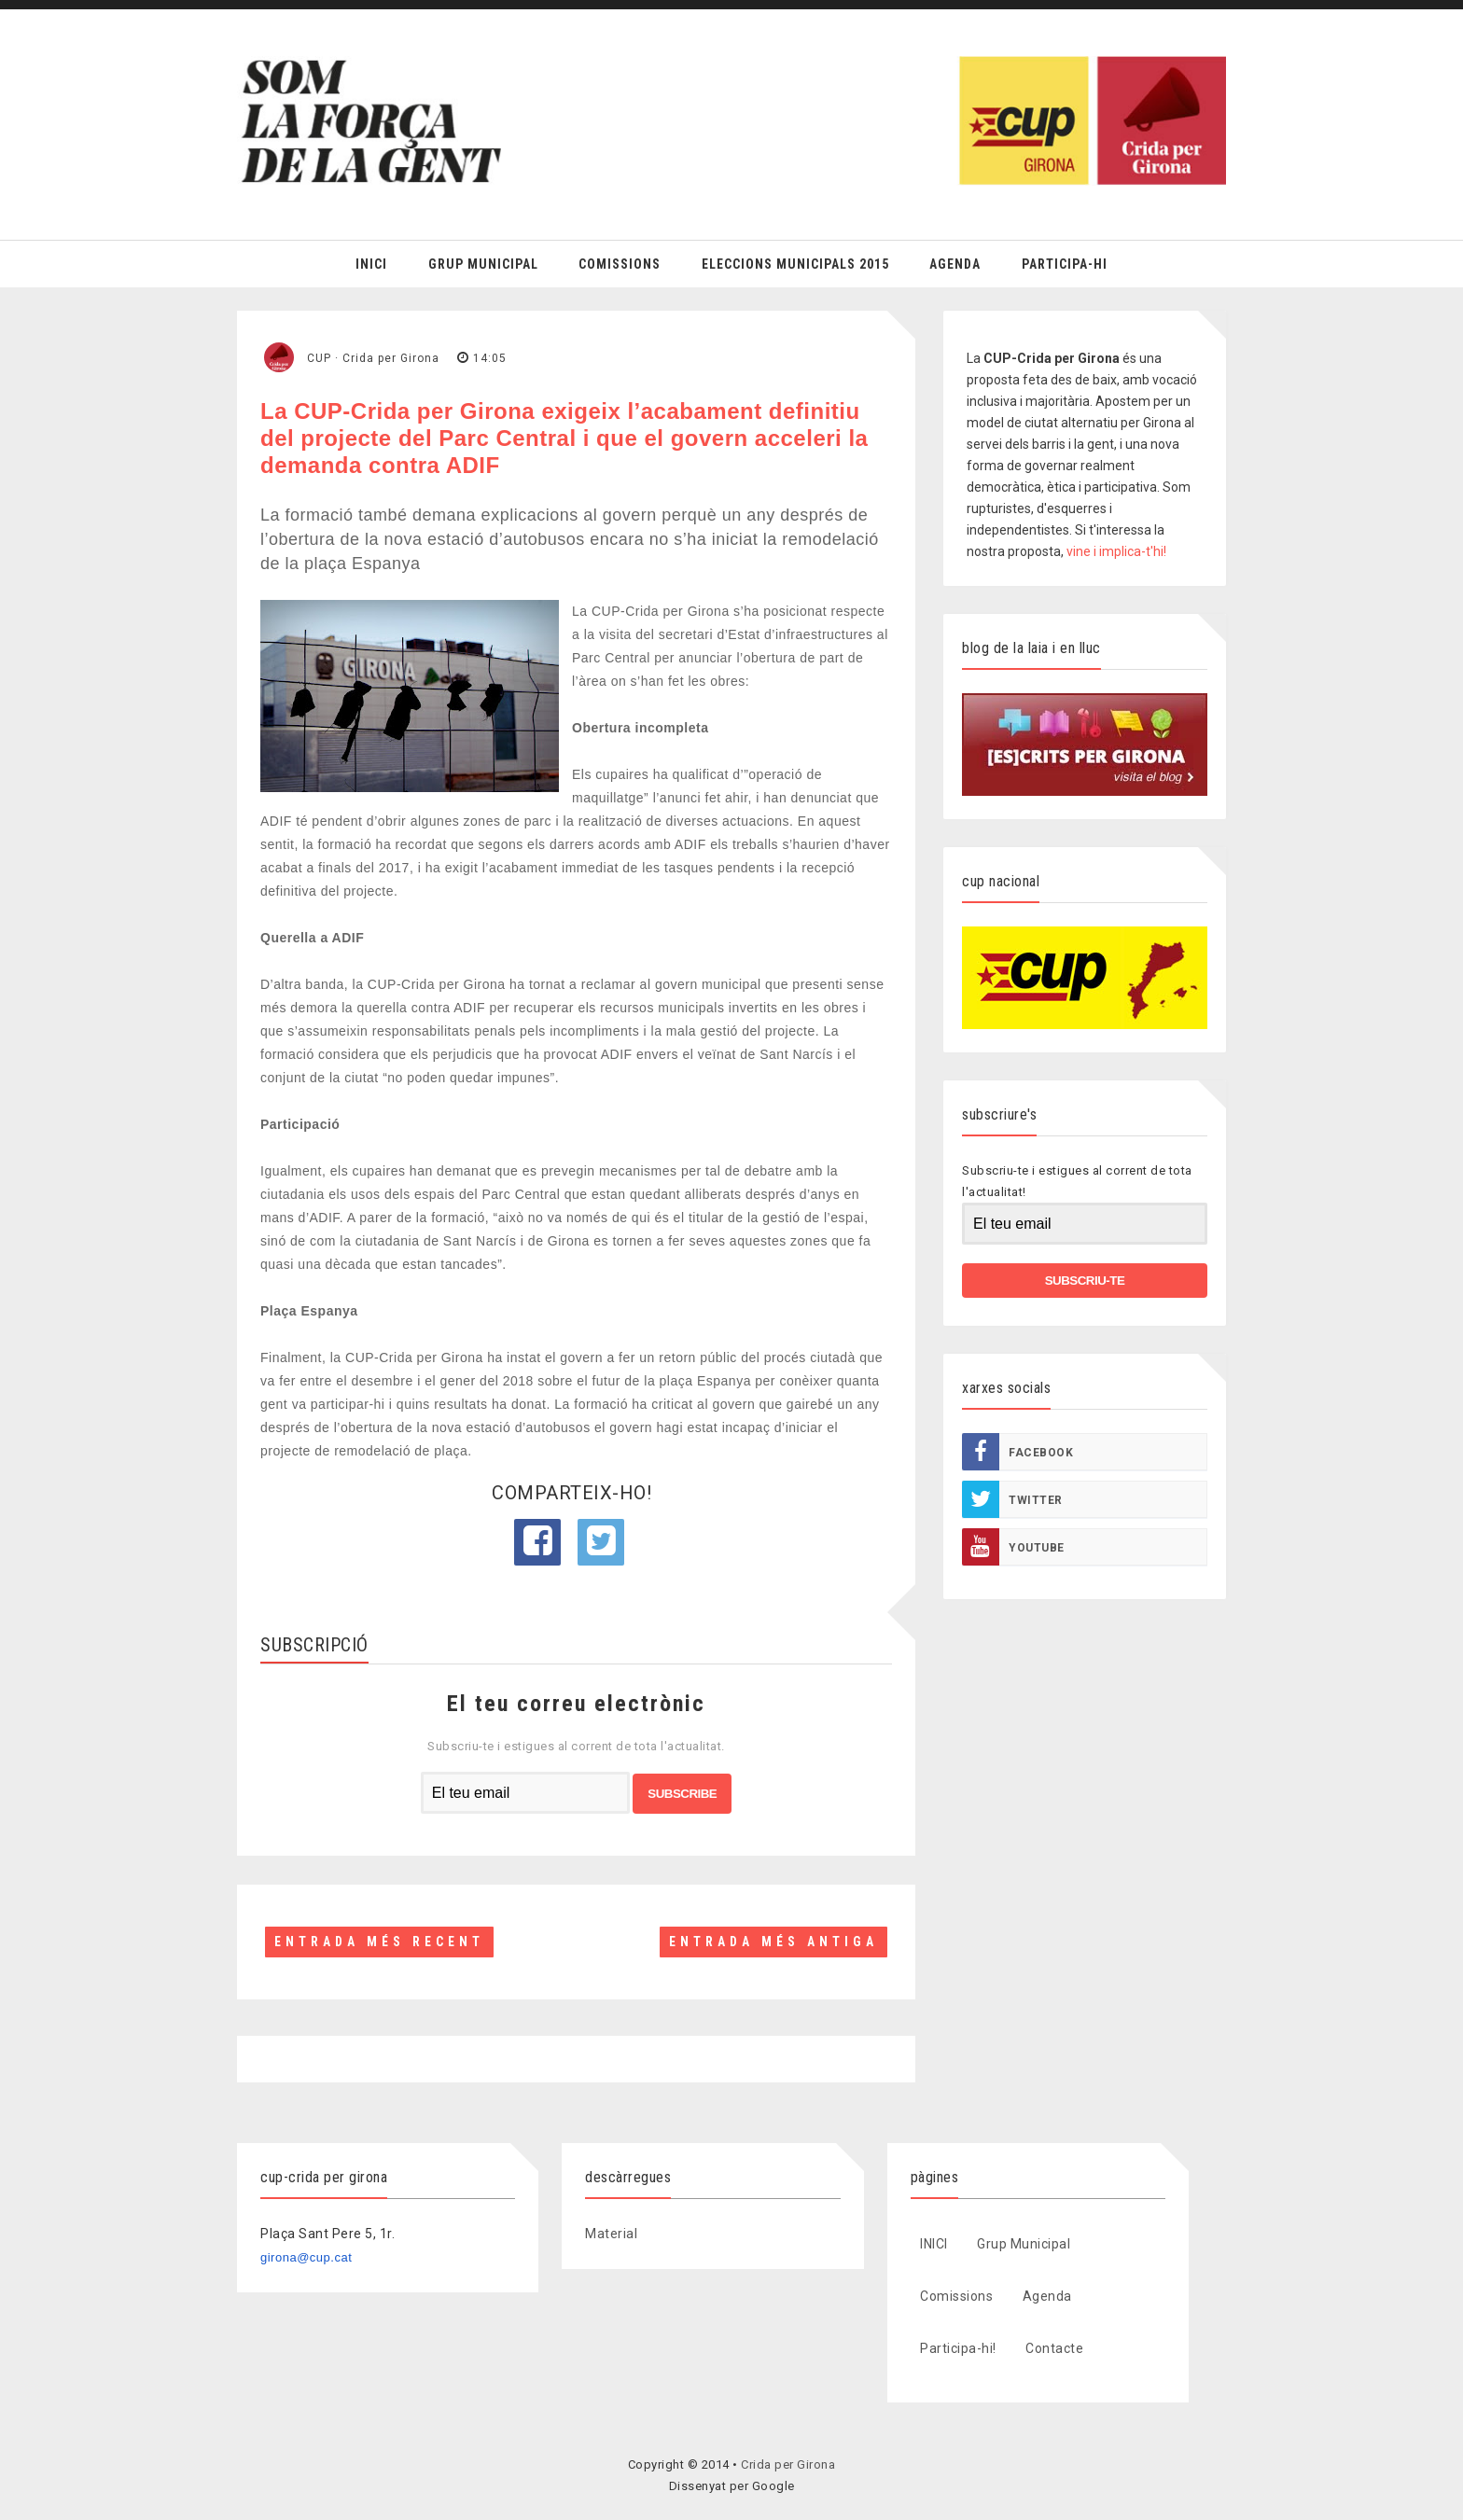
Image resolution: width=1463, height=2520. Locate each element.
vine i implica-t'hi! (1116, 551)
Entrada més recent (379, 1941)
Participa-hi (1065, 264)
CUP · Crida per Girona (373, 358)
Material (611, 2233)
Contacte (1054, 2348)
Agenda (955, 264)
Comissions (619, 264)
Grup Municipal (483, 264)
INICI (934, 2243)
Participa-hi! (958, 2348)
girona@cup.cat (306, 2257)
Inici (371, 264)
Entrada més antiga (773, 1941)
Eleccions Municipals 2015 (795, 264)
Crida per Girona (788, 2464)
